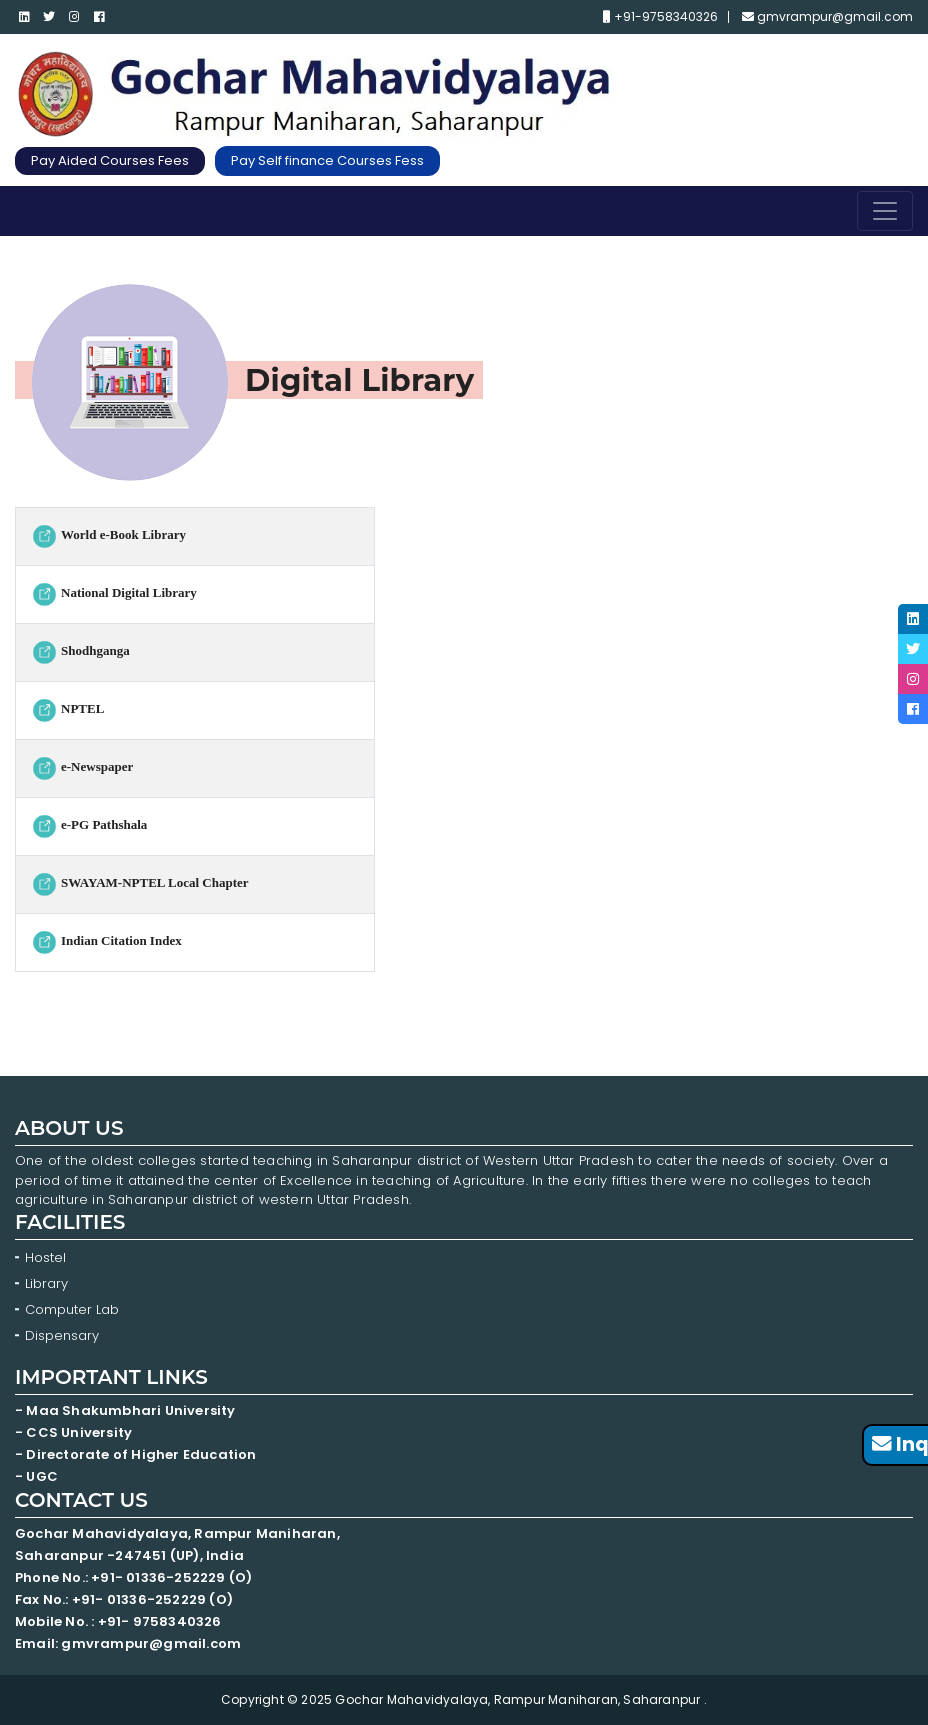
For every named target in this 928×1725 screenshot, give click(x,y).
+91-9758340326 (660, 17)
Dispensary (62, 1335)
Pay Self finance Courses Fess (327, 160)
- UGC (36, 1476)
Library (46, 1283)
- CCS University (73, 1432)
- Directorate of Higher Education (137, 1454)
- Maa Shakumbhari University (127, 1410)
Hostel (45, 1257)
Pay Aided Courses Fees (110, 160)
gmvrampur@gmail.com (827, 17)
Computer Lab (74, 1309)
